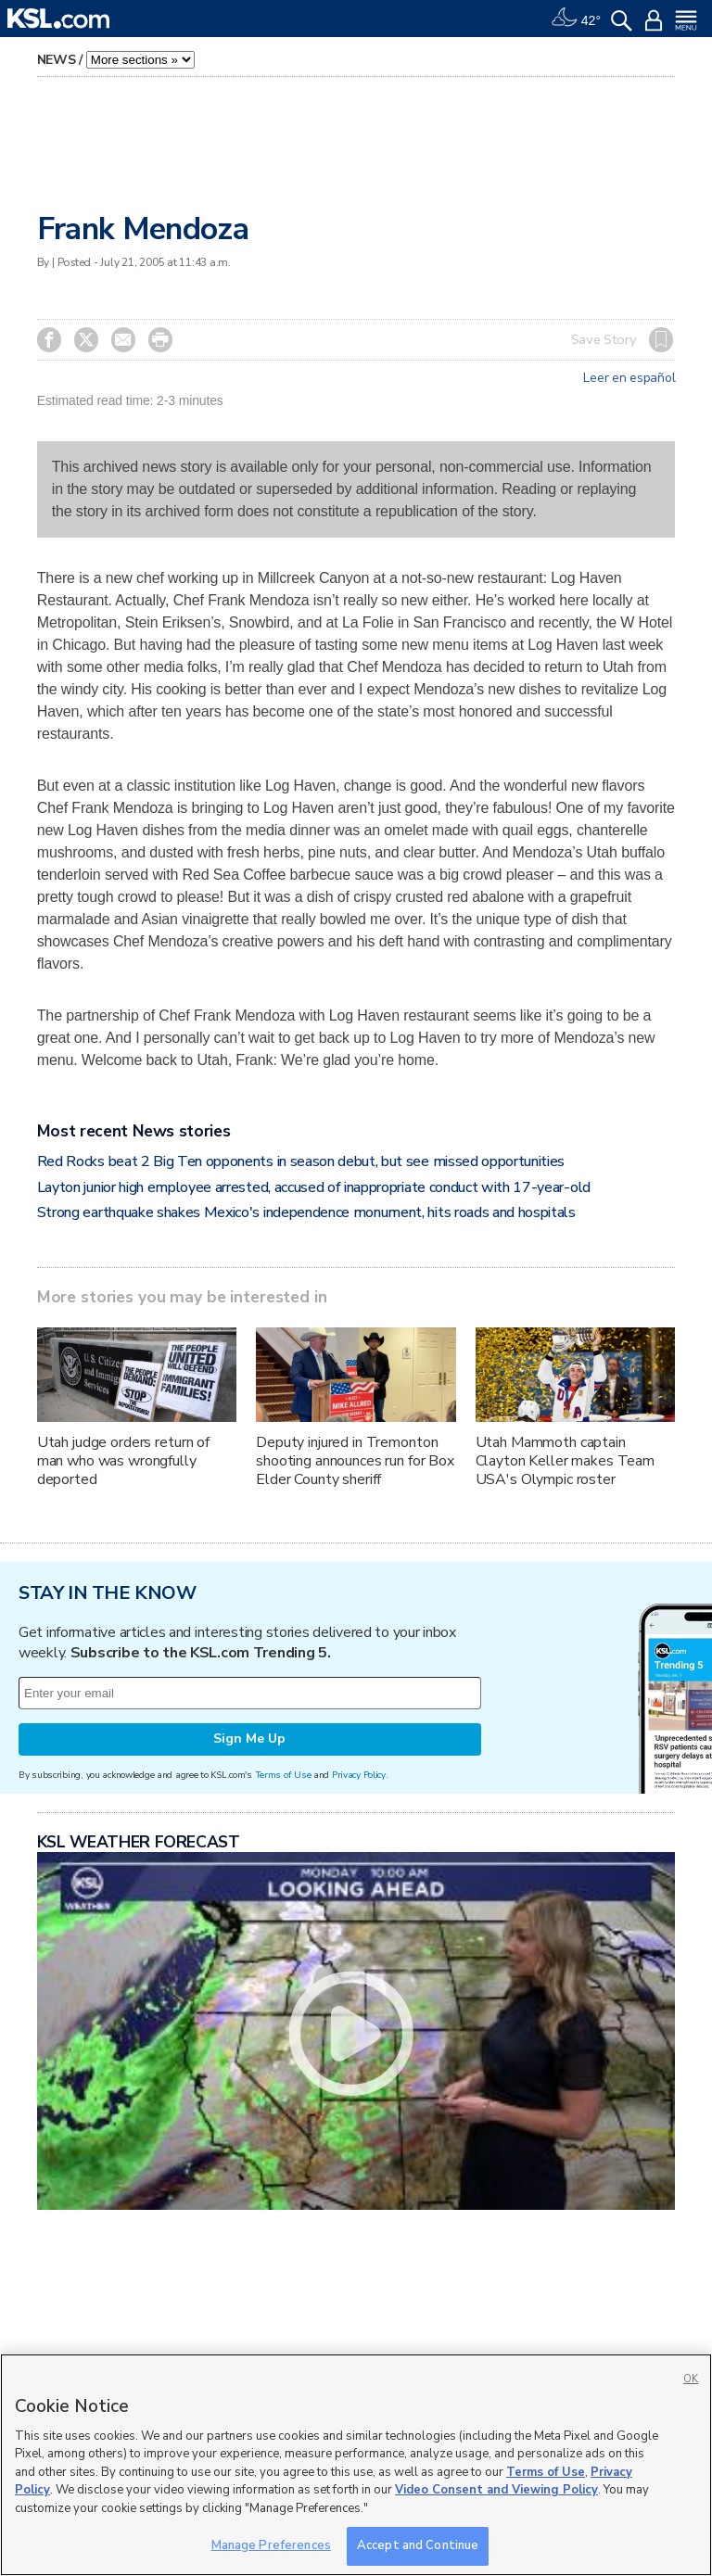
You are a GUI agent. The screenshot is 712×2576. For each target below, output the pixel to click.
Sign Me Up (249, 1738)
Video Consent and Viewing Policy (496, 2489)
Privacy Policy (359, 1775)
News (56, 60)
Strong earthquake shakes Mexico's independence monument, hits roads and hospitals (306, 1212)
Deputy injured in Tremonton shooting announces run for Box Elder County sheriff (355, 1461)
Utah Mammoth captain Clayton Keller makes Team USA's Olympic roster (565, 1461)
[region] (356, 2465)
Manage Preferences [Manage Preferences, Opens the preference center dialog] (271, 2545)
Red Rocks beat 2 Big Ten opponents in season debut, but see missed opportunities (301, 1161)
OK (690, 2379)
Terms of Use (283, 1775)
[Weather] (576, 18)
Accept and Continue (417, 2545)
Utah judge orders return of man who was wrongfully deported (123, 1461)
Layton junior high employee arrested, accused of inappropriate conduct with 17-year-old (314, 1187)
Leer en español (629, 378)
